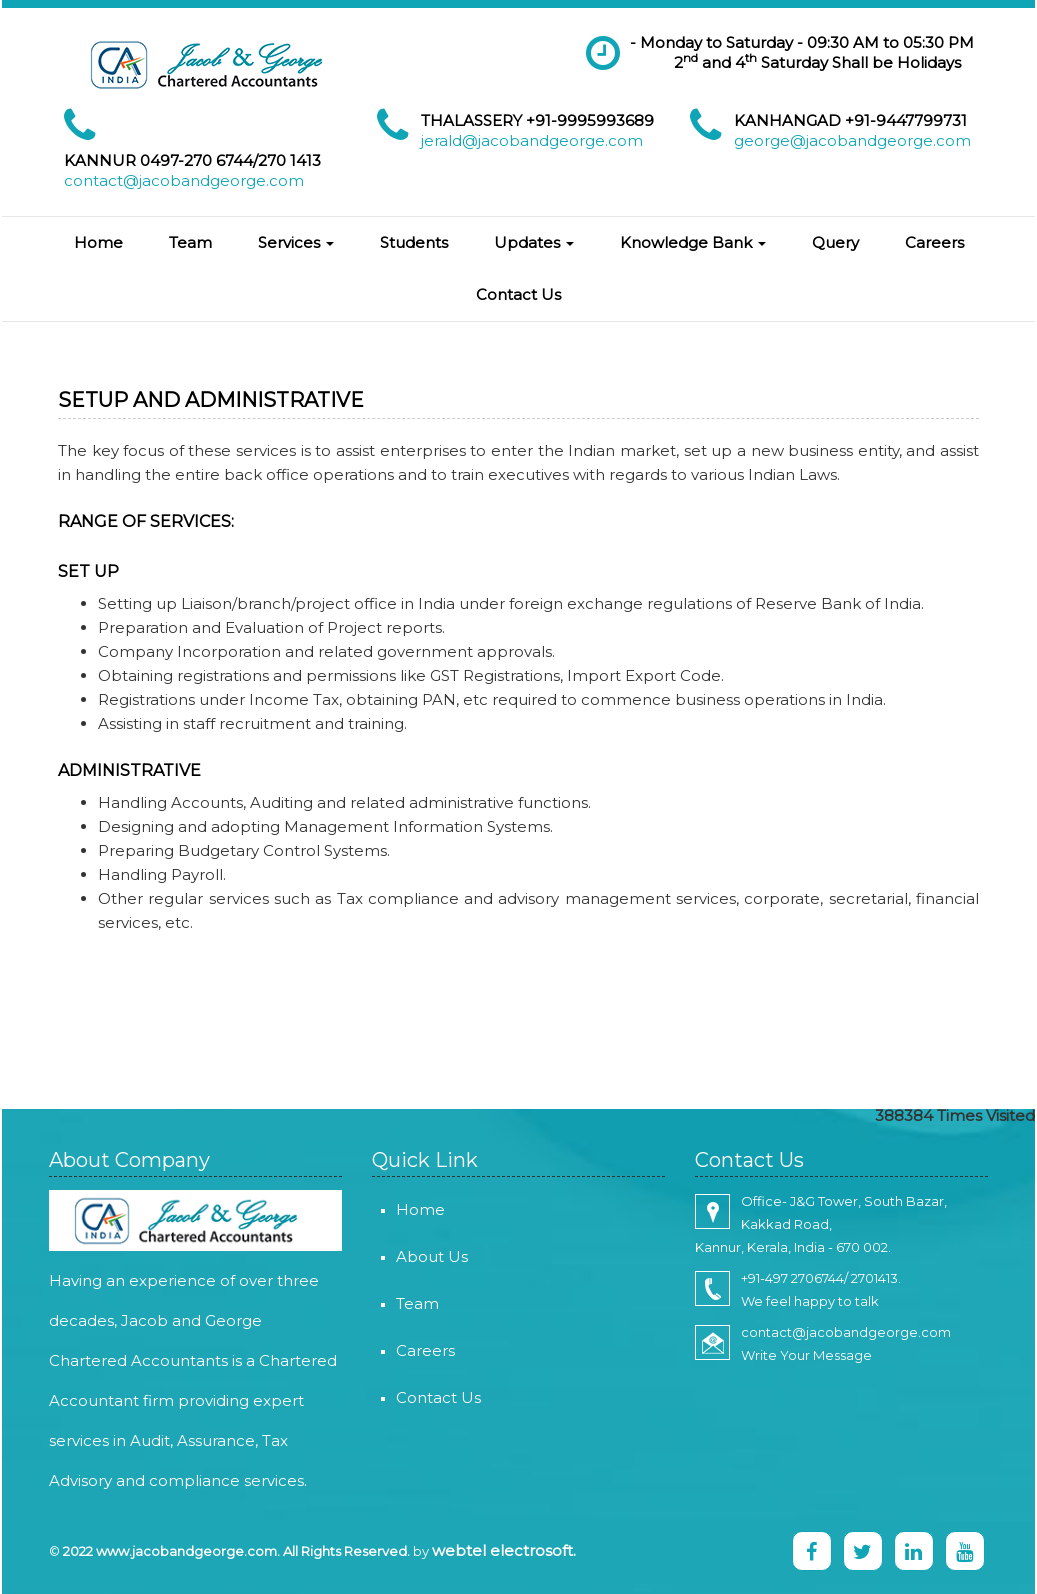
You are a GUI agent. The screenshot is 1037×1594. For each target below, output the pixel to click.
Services (296, 242)
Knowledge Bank (693, 242)
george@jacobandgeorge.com (852, 140)
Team (190, 242)
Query (835, 242)
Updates (534, 242)
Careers (934, 242)
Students (414, 242)
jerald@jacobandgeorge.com (532, 140)
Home (98, 242)
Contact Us (518, 294)
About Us (403, 1256)
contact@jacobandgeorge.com (184, 180)
